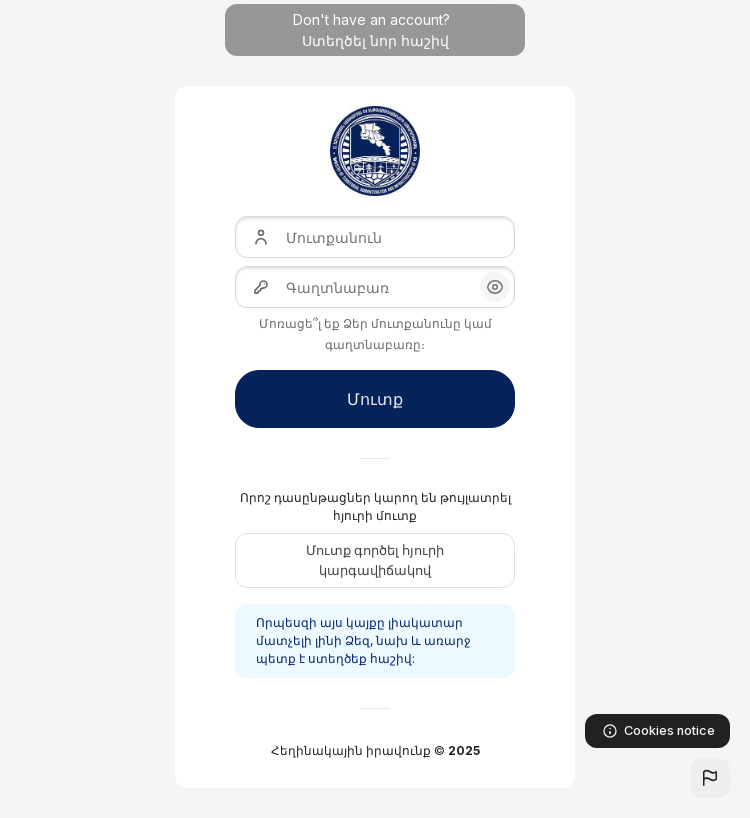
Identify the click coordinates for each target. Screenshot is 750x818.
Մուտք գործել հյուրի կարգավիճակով (375, 560)
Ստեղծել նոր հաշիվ (375, 40)
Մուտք (375, 399)
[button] (710, 778)
